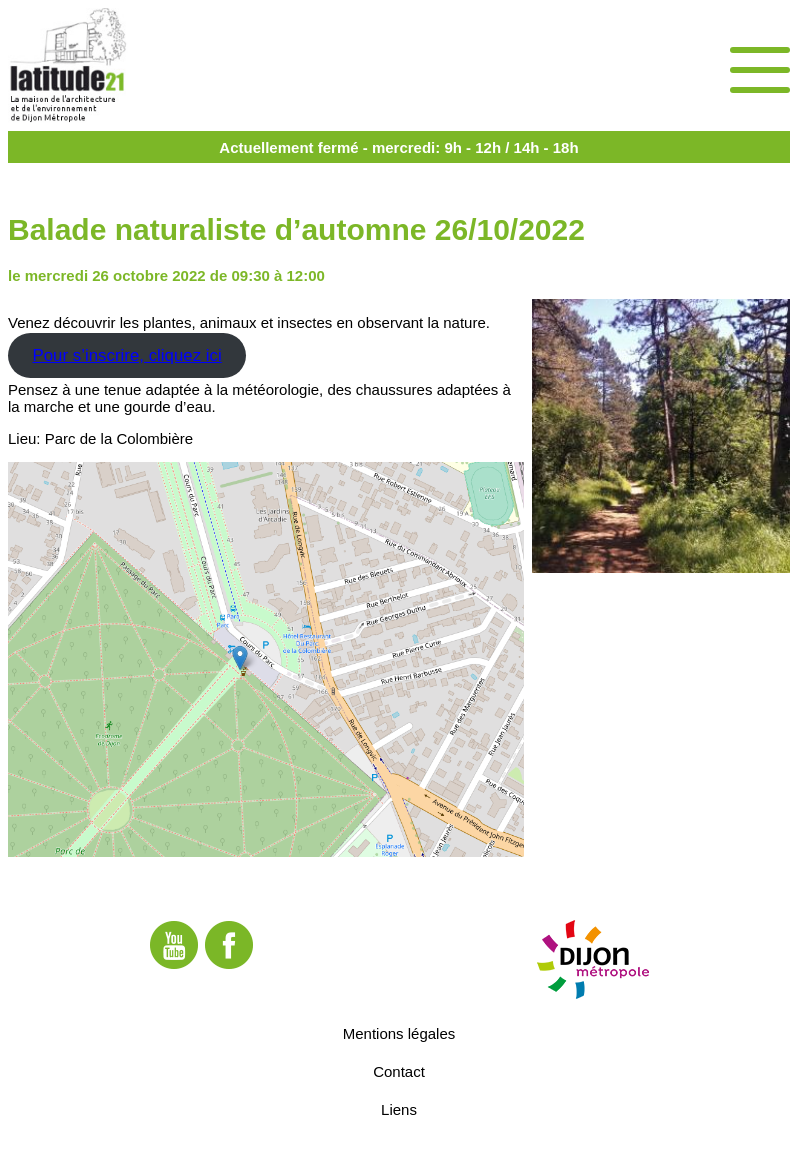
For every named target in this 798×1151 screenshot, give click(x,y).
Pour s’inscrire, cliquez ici (126, 355)
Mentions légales (399, 1032)
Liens (399, 1108)
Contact (399, 1070)
